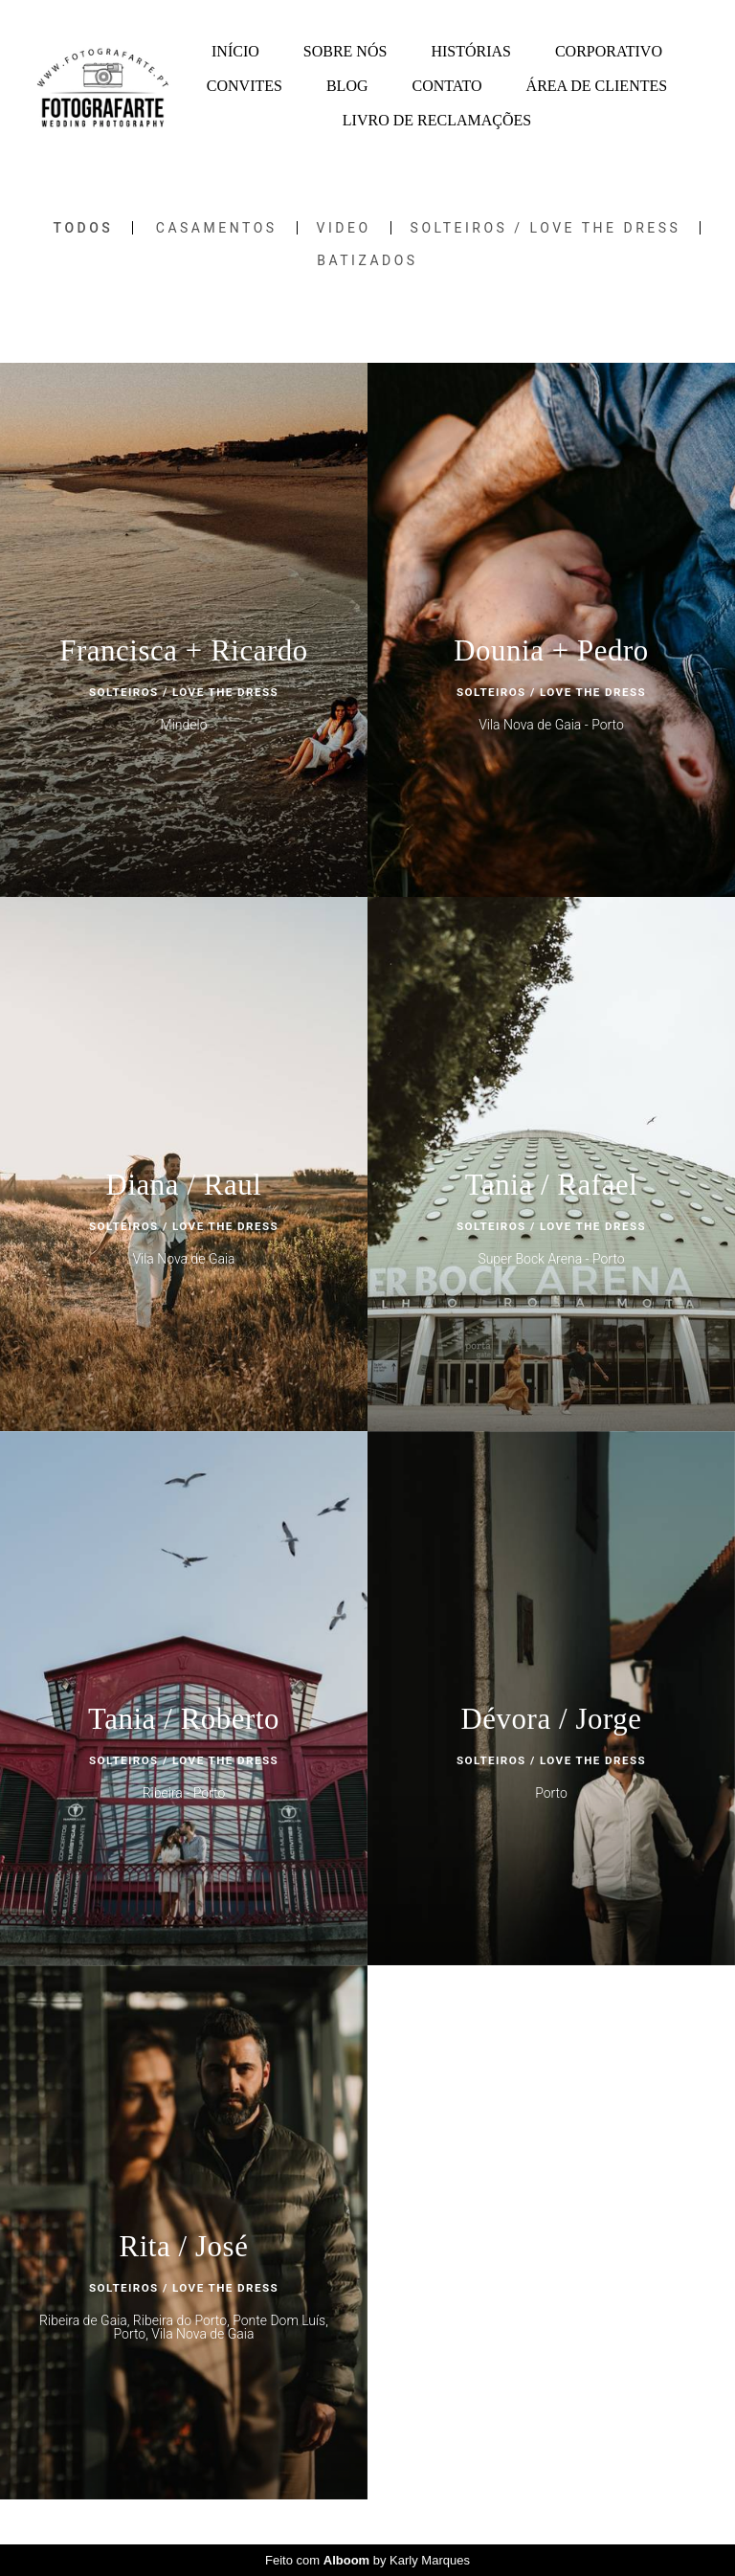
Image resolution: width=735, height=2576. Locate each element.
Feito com (367, 2560)
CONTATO (447, 86)
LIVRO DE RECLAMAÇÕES (437, 120)
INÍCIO (235, 51)
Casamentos (217, 228)
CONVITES (244, 86)
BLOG (347, 86)
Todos (84, 228)
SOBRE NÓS (345, 51)
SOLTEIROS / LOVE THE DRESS (546, 228)
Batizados (367, 260)
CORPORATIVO (608, 51)
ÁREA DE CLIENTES (597, 86)
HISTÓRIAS (471, 51)
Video (344, 228)
